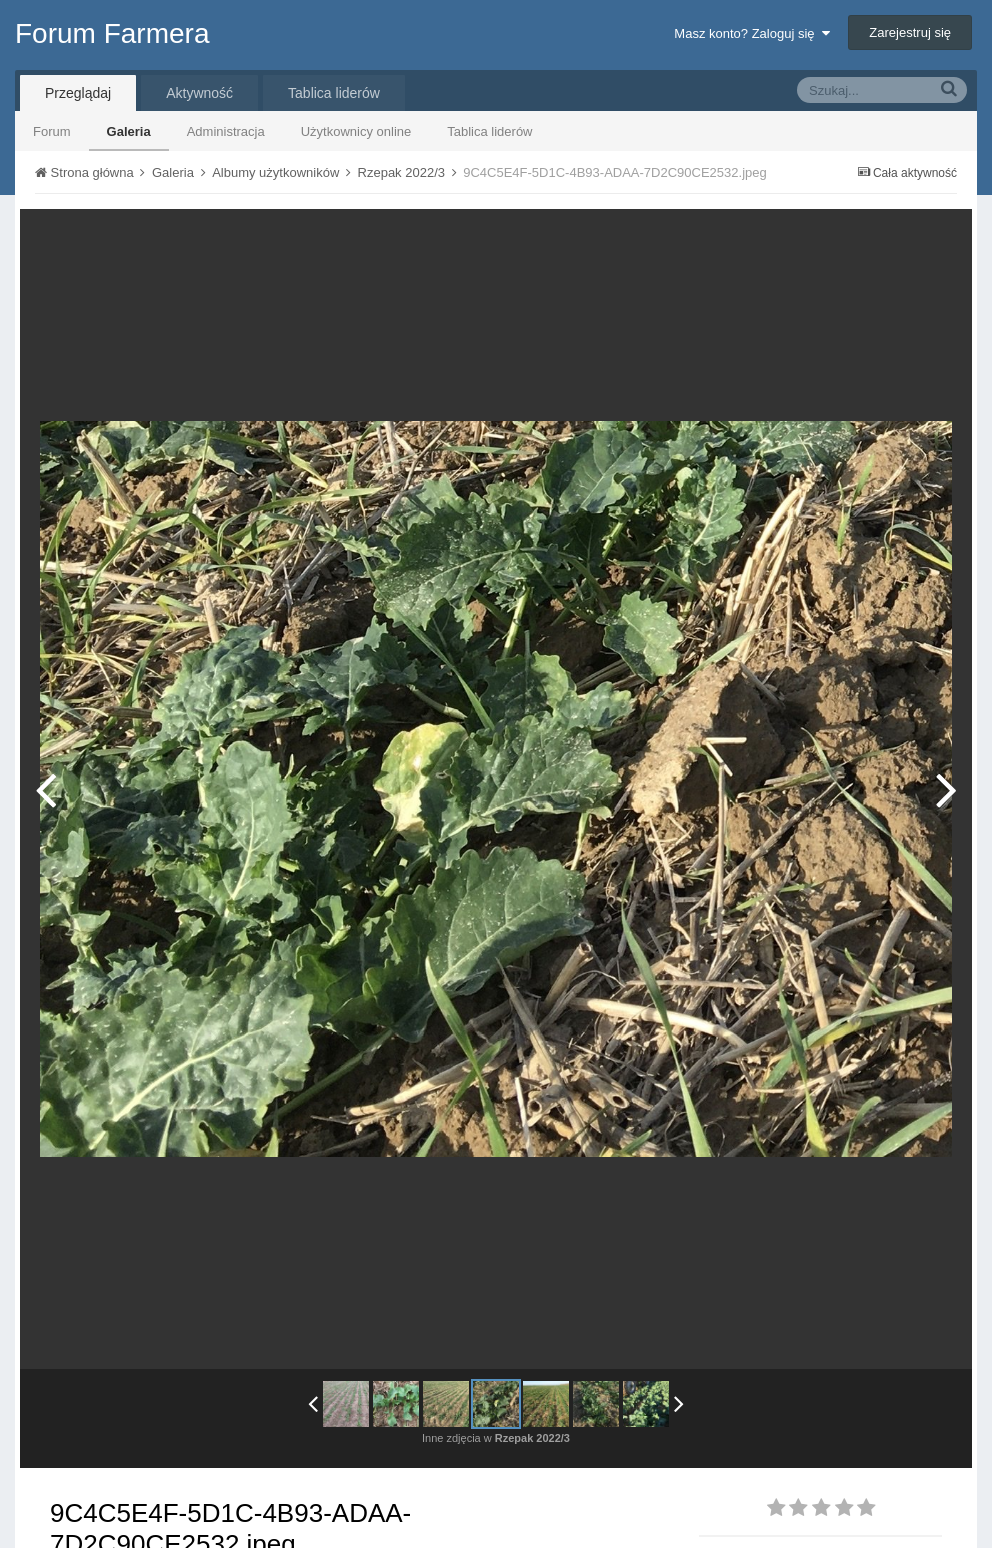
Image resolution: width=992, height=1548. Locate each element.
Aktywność (199, 93)
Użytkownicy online (356, 131)
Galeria (129, 131)
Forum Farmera (112, 33)
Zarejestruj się (910, 32)
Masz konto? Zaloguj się (751, 33)
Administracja (226, 131)
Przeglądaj (78, 93)
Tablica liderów (489, 131)
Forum (52, 131)
